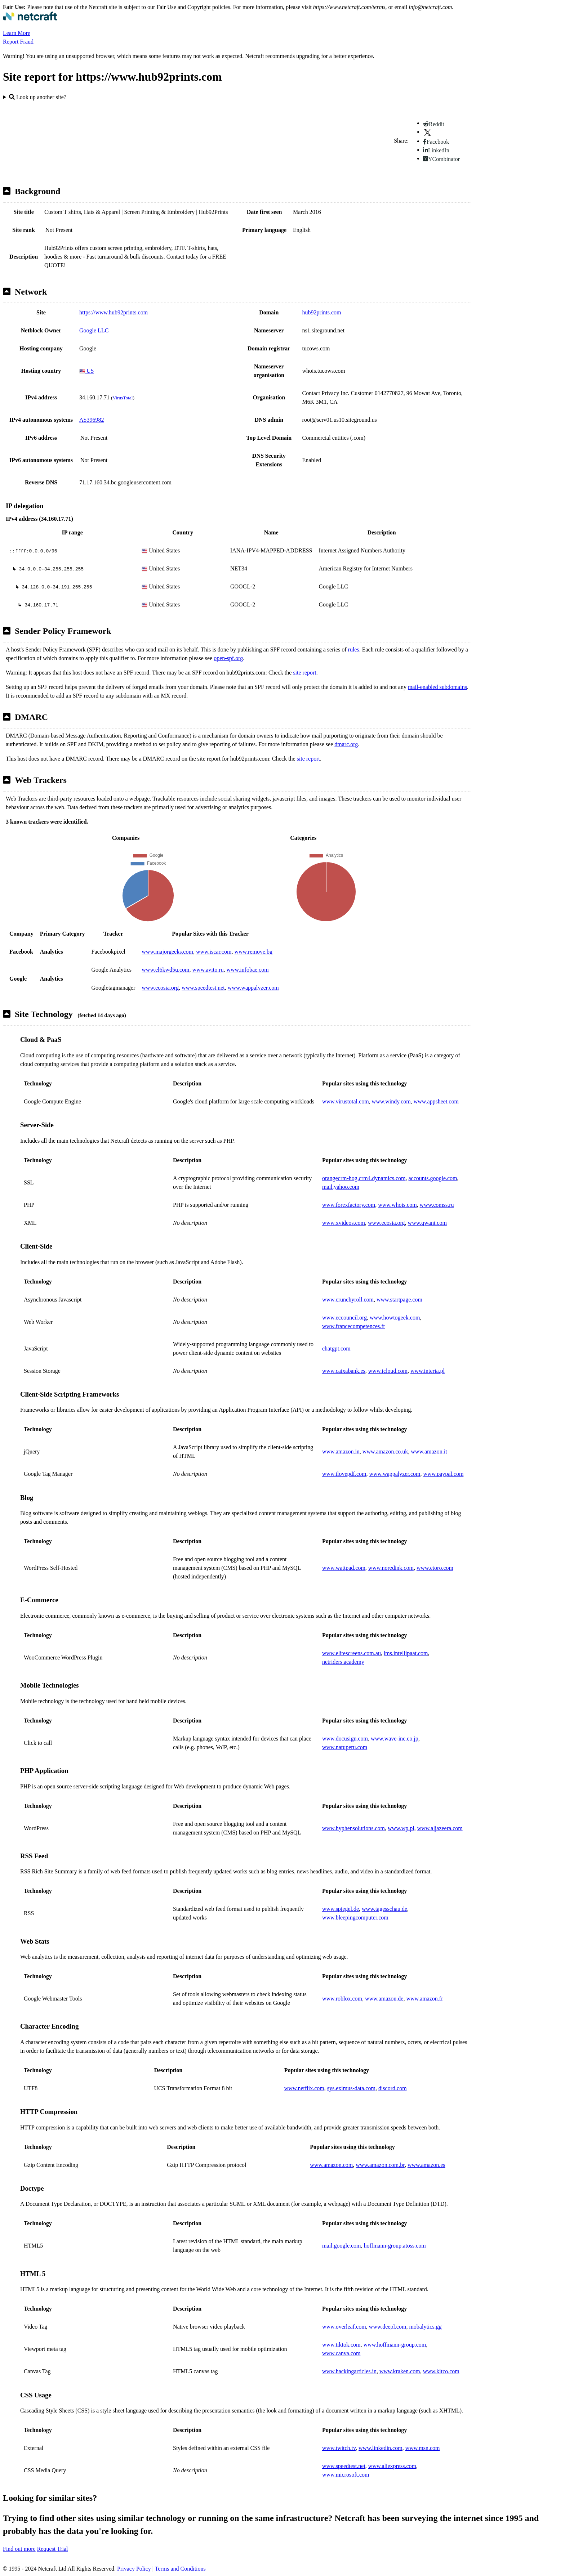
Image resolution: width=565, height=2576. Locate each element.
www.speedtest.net (203, 988)
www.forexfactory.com (348, 1205)
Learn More (16, 33)
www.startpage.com (399, 1299)
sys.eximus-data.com (351, 2088)
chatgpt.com (336, 1348)
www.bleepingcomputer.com (355, 1917)
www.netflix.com (304, 2088)
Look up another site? (37, 97)
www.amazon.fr (424, 1998)
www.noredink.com (391, 1568)
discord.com (392, 2088)
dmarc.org (346, 744)
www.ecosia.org (160, 988)
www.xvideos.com (343, 1223)
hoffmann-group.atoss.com (395, 2246)
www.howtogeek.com (395, 1317)
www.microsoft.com (345, 2475)
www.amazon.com (331, 2165)
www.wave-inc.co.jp (394, 1738)
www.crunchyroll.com (348, 1299)
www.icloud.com (388, 1371)
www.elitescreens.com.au (351, 1653)
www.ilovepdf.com (344, 1474)
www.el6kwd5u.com (165, 970)
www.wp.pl (401, 1828)
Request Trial (52, 2549)
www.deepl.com (387, 2327)
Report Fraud (18, 42)
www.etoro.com (435, 1568)
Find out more (19, 2549)
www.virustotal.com (345, 1101)
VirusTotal (122, 397)
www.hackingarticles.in (349, 2371)
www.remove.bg (253, 952)
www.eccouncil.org (344, 1317)
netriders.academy (343, 1662)
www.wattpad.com (343, 1568)
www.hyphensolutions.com (353, 1828)
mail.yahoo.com (340, 1187)
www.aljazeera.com (440, 1828)
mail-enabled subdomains (437, 687)
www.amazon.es (426, 2165)
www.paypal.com (443, 1474)
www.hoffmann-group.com (395, 2345)
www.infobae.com (248, 970)
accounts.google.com (432, 1178)
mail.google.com (341, 2246)
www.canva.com (341, 2353)
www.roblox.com (342, 1998)
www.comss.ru (437, 1205)
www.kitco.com (441, 2371)
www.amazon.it (429, 1451)
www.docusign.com (345, 1738)
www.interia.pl (427, 1371)
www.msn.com (422, 2448)
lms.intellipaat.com (406, 1653)
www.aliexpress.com (392, 2466)
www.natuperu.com (344, 1747)
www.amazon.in (341, 1451)
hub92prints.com (321, 312)
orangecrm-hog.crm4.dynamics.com (363, 1178)
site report (304, 672)
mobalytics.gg (425, 2327)
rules (353, 649)
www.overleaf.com (344, 2327)
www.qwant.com (427, 1223)
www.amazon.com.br (380, 2165)
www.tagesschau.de (384, 1909)
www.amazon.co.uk (385, 1451)
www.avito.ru (208, 970)
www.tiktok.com (341, 2345)
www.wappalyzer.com (253, 988)
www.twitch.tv (339, 2448)
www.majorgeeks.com (167, 952)
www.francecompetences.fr (353, 1326)
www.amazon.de (384, 1998)
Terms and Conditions (180, 2569)
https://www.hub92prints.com (113, 312)
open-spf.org (228, 658)
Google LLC (93, 330)
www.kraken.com (399, 2371)
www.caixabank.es (343, 1371)
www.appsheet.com (436, 1101)
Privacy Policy (134, 2569)
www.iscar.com (214, 952)
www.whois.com (397, 1205)
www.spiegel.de (340, 1909)
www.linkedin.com (380, 2448)
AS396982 (91, 420)
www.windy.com (391, 1101)
